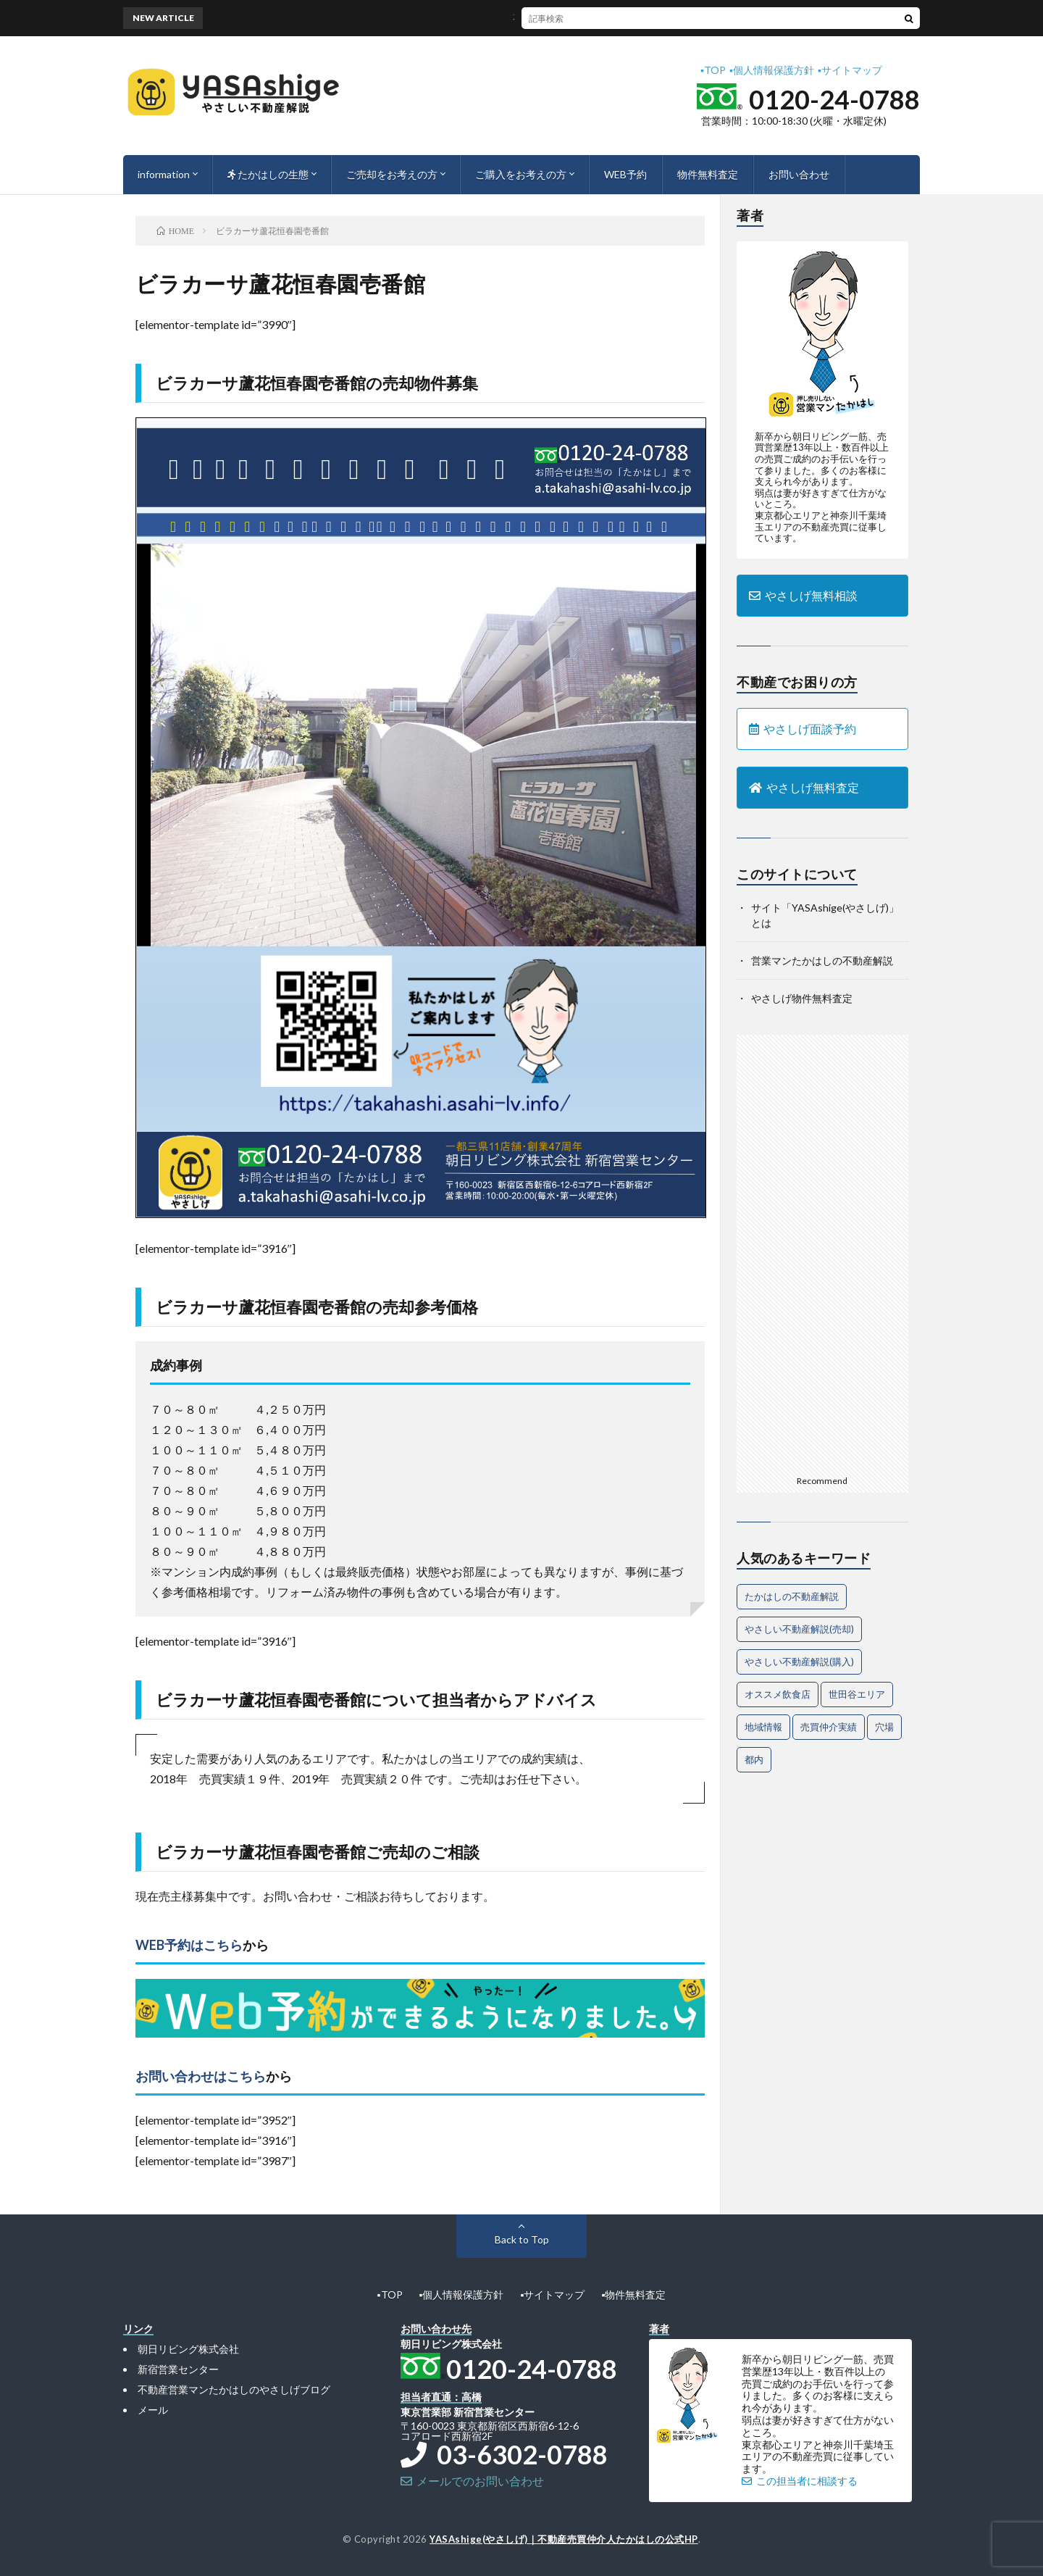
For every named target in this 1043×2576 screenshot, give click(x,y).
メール (153, 2410)
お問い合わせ (798, 174)
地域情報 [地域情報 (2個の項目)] (763, 1727)
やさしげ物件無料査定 (802, 998)
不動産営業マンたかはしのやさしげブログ (234, 2389)
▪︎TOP (713, 70)
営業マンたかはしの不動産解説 (822, 960)
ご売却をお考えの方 (391, 174)
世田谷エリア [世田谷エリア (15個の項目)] (857, 1694)
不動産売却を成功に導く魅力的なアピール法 (553, 17)
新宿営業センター (178, 2369)
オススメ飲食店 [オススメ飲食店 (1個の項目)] (777, 1694)
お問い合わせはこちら (200, 2076)
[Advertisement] (822, 1252)
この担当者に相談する (800, 2481)
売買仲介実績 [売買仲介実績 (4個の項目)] (828, 1727)
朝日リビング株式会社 (188, 2349)
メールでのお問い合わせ (472, 2481)
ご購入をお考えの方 (520, 174)
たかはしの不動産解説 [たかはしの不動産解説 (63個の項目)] (792, 1596)
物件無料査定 (707, 174)
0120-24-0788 (834, 99)
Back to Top (522, 2239)
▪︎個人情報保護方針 (771, 70)
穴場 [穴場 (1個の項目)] (884, 1727)
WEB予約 (625, 174)
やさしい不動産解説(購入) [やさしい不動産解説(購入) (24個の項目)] (799, 1661)
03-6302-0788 (504, 2454)
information (164, 174)
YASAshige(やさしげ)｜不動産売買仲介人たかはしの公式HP (564, 2539)
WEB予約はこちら (189, 1945)
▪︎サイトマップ (850, 70)
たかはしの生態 (268, 174)
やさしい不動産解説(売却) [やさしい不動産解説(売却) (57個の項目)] (799, 1629)
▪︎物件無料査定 (633, 2294)
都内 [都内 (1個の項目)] (754, 1759)
